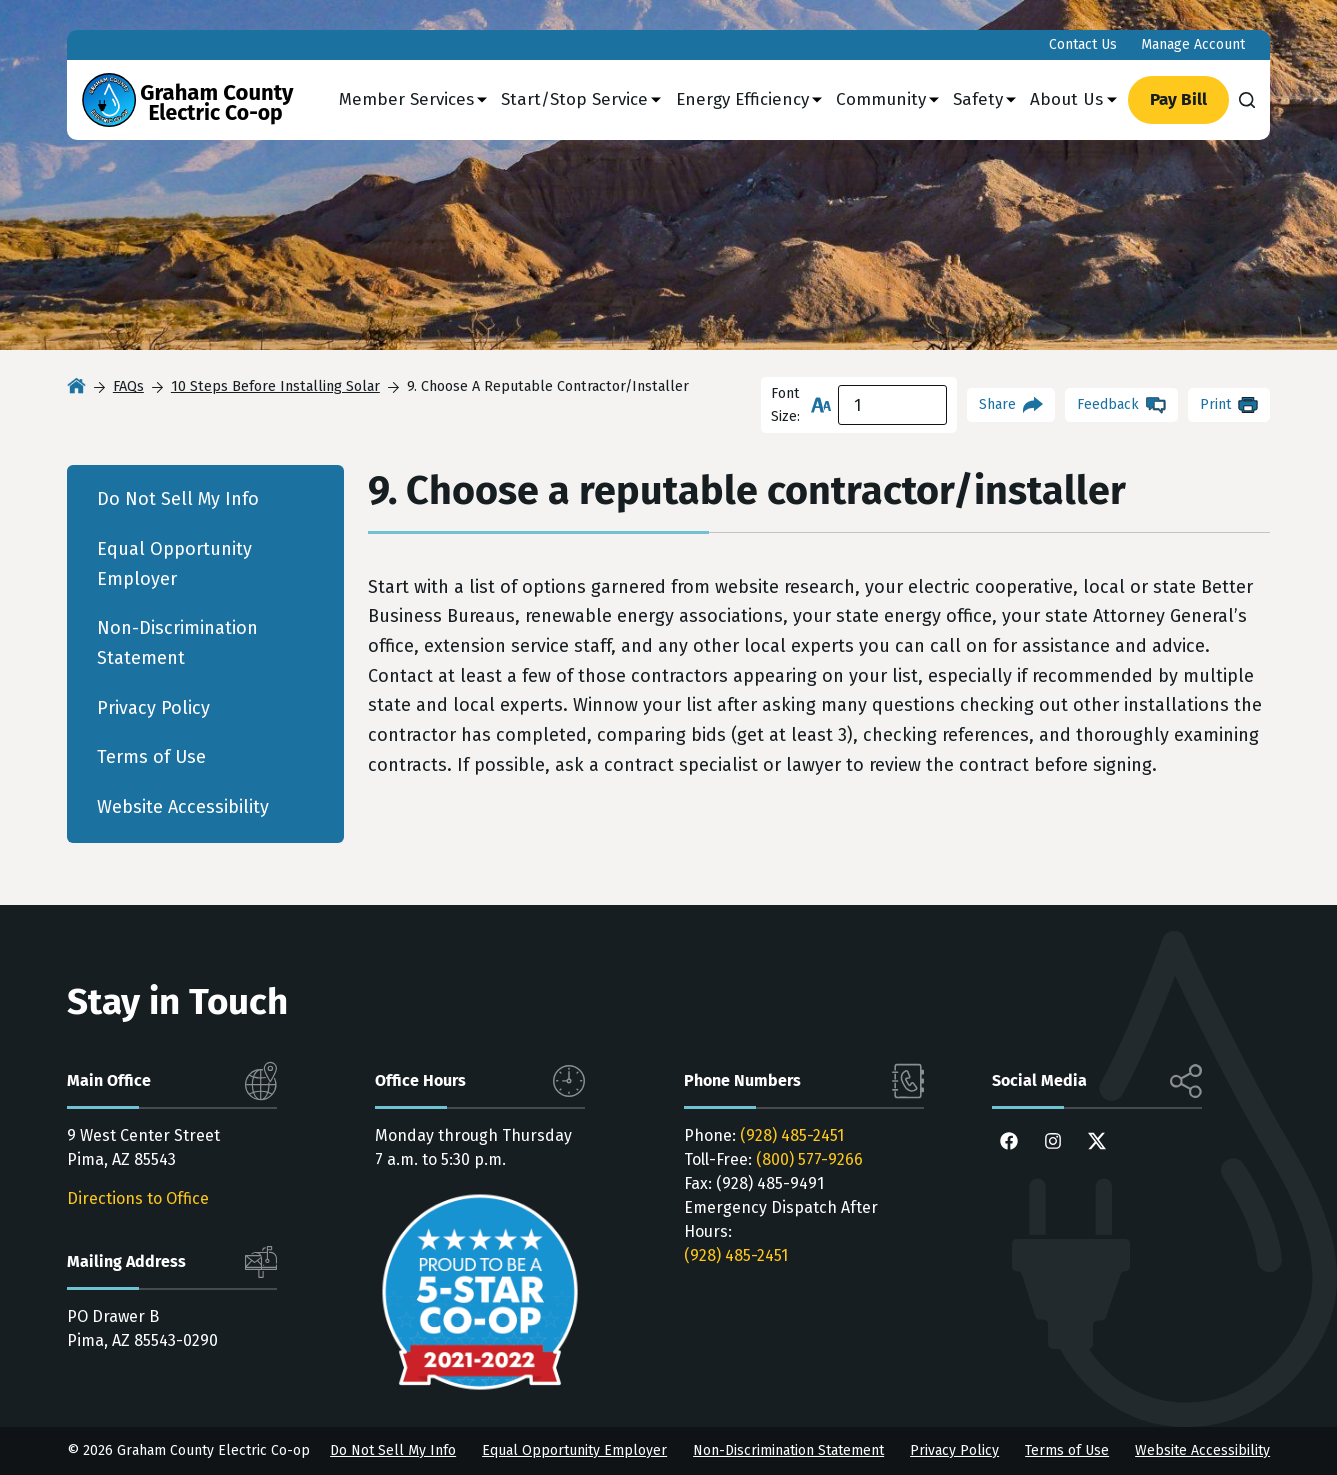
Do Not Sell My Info (178, 499)
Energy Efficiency (749, 100)
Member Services (413, 100)
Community (887, 100)
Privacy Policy (153, 708)
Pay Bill (1178, 99)
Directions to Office (138, 1198)
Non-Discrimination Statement (177, 643)
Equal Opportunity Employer (174, 564)
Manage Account (1193, 44)
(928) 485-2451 (792, 1135)
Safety (984, 100)
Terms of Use (151, 757)
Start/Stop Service (581, 100)
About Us (1073, 100)
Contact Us (1083, 44)
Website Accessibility (183, 807)
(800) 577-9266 (809, 1159)
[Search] (1247, 100)
